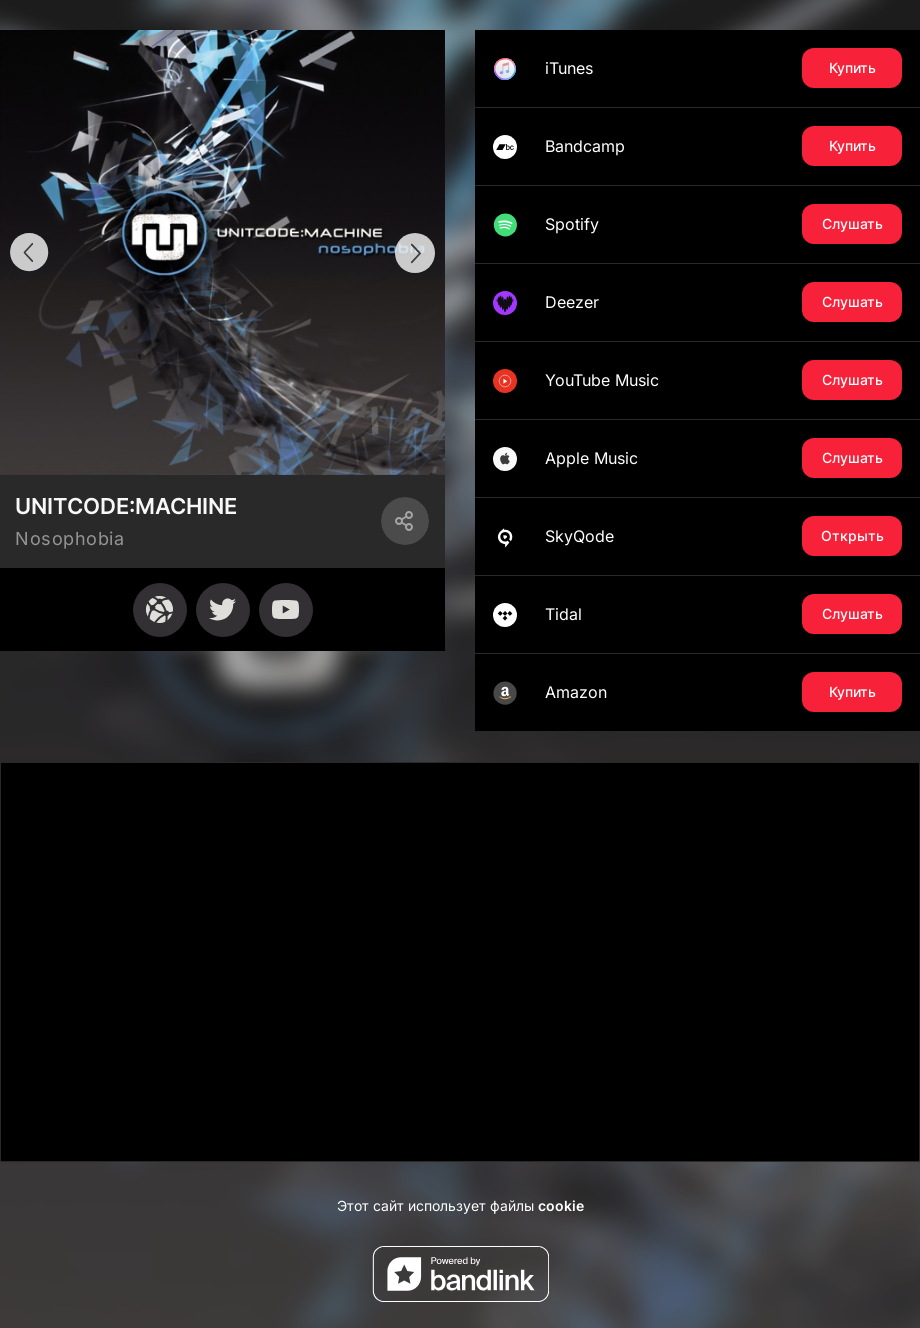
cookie (561, 1205)
